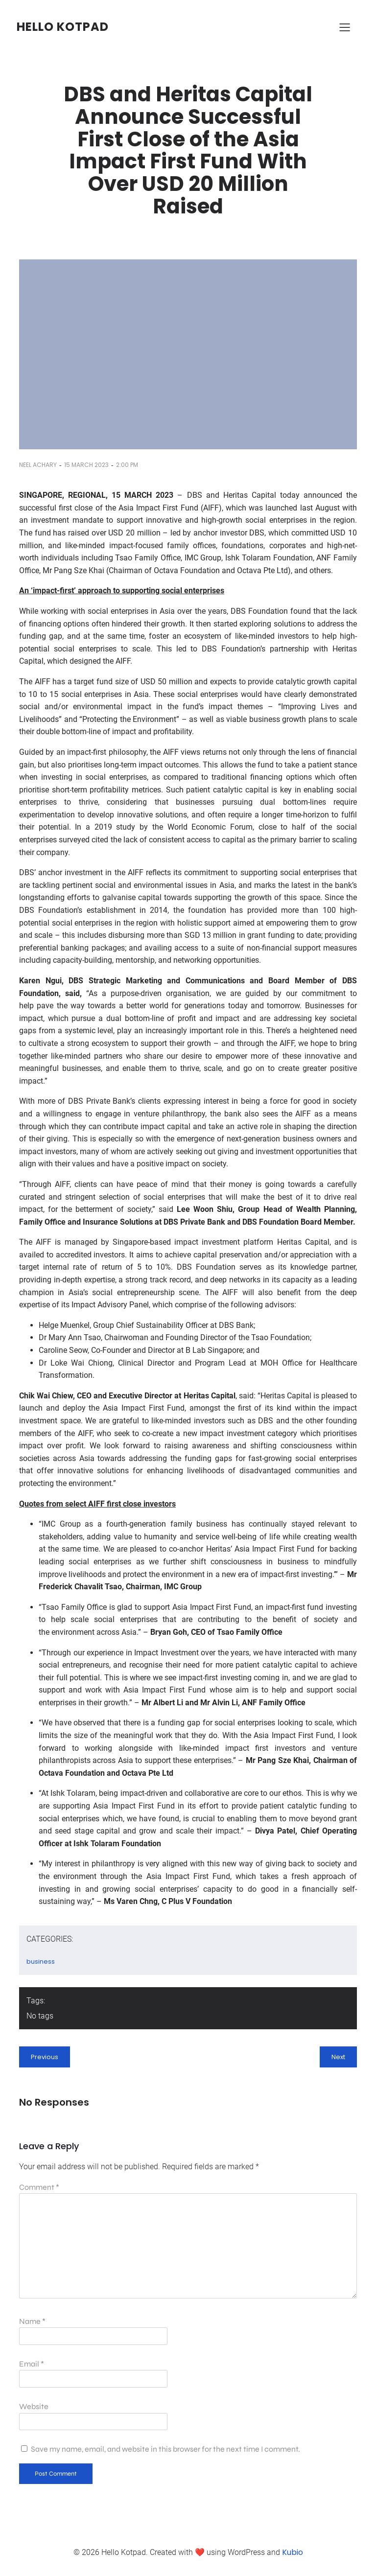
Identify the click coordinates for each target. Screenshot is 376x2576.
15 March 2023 (86, 465)
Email (31, 2363)
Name (32, 2321)
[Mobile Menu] (344, 27)
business (40, 1961)
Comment (39, 2187)
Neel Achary (38, 465)
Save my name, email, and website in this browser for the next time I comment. (165, 2449)
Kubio (292, 2552)
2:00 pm (127, 465)
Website (33, 2406)
